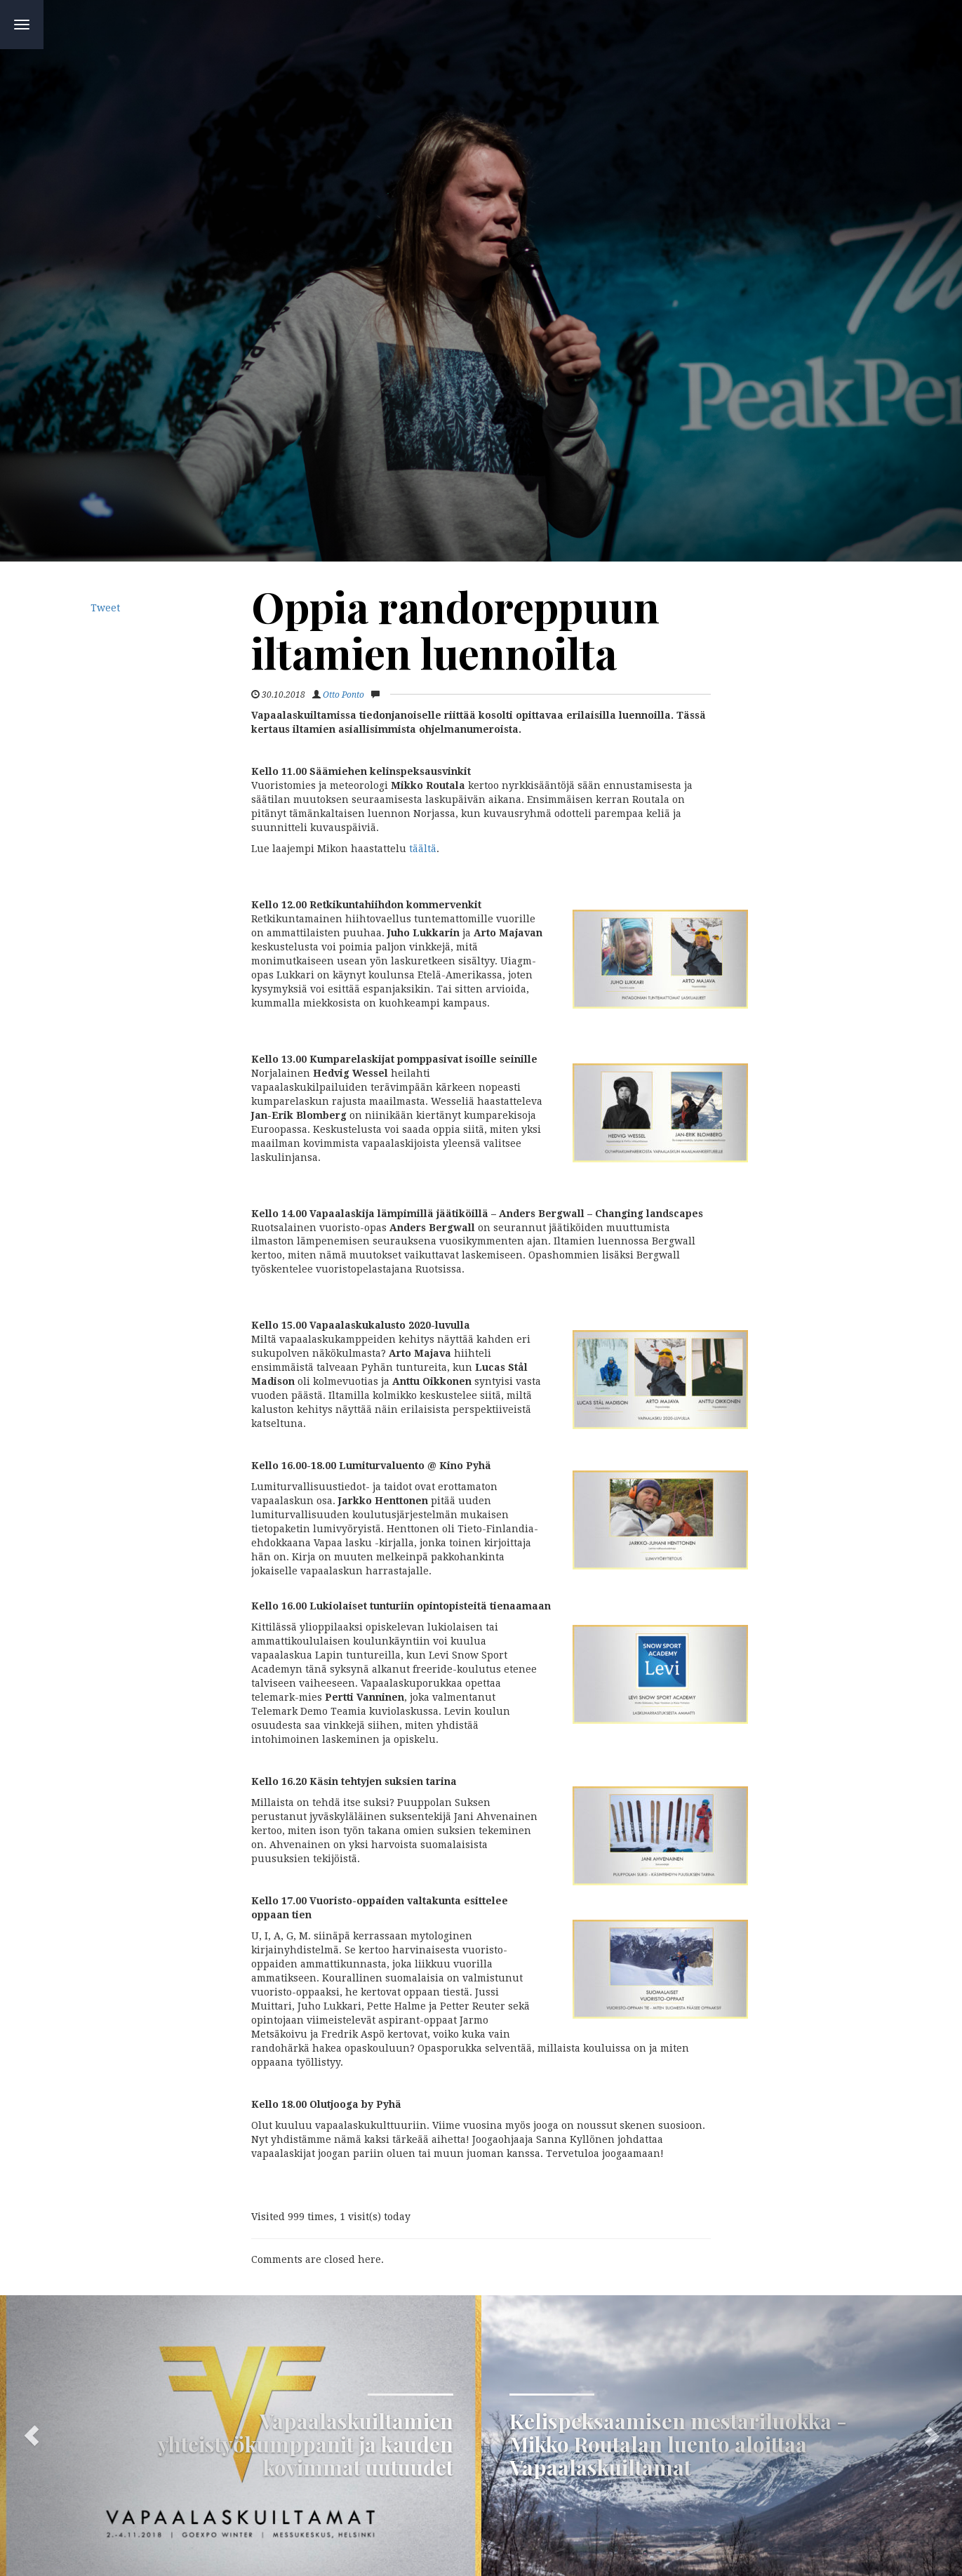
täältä (422, 848)
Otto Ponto (343, 695)
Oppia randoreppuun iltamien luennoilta (455, 629)
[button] (240, 2435)
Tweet (105, 607)
